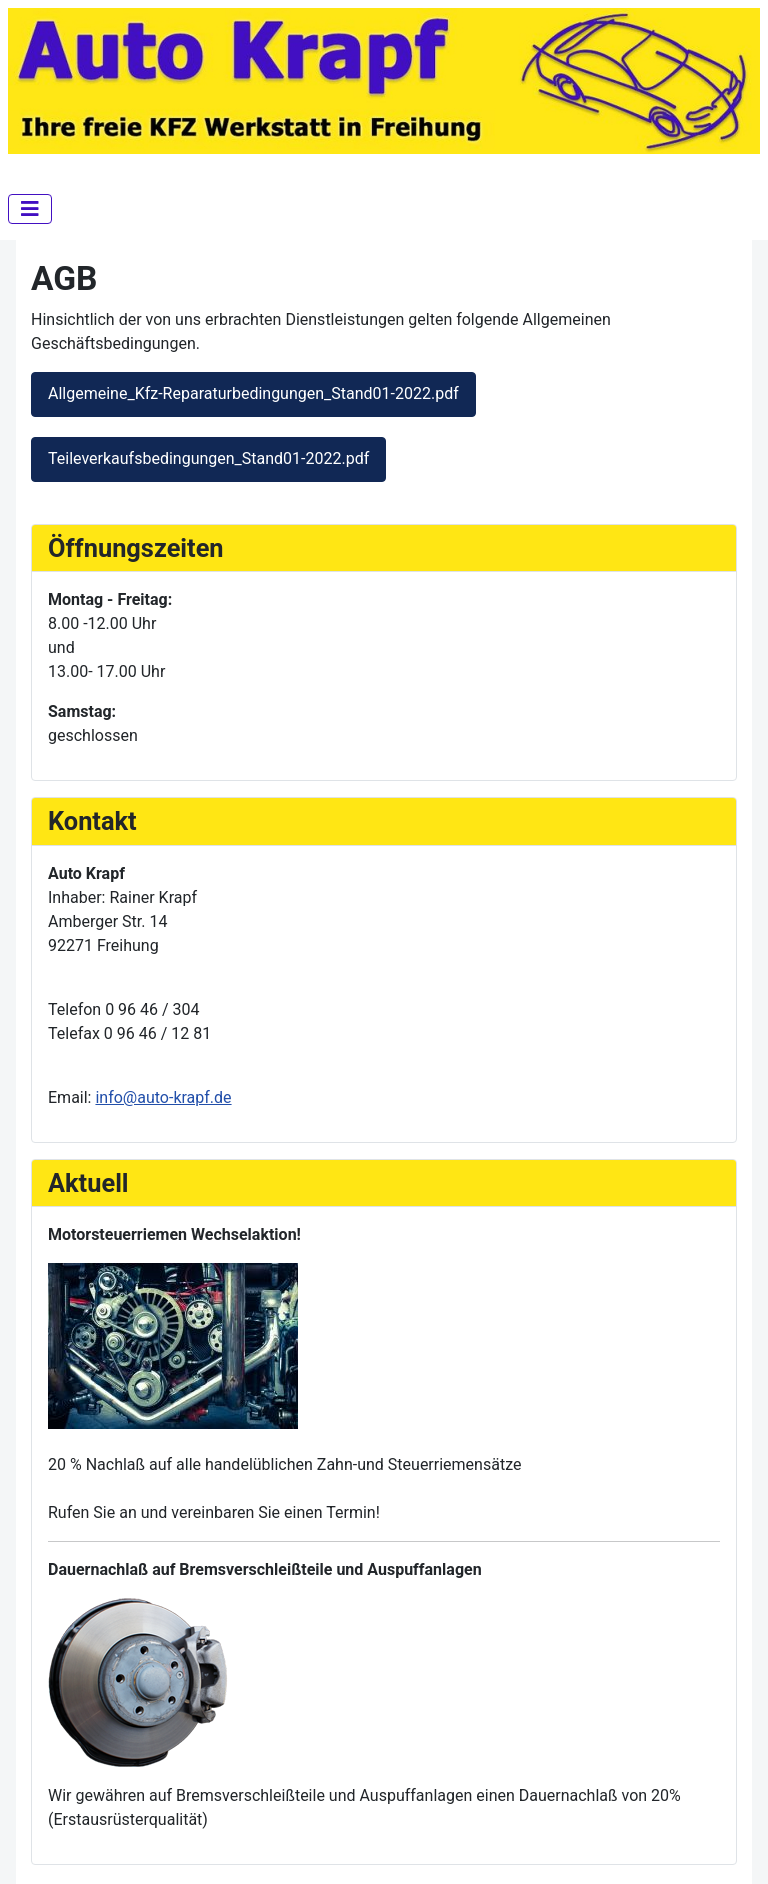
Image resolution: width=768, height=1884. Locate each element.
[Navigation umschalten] (30, 209)
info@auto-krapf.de (163, 1097)
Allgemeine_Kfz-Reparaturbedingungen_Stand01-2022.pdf (253, 393)
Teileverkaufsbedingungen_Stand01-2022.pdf (208, 458)
